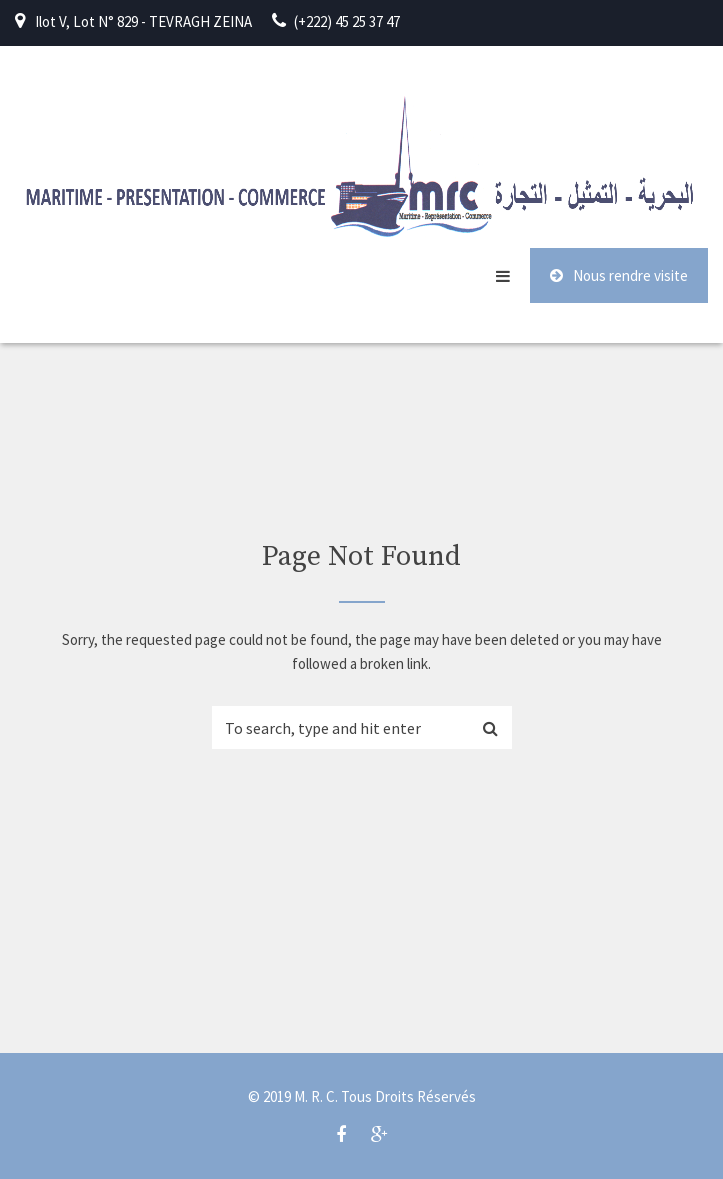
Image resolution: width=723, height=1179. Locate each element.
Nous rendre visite (619, 275)
